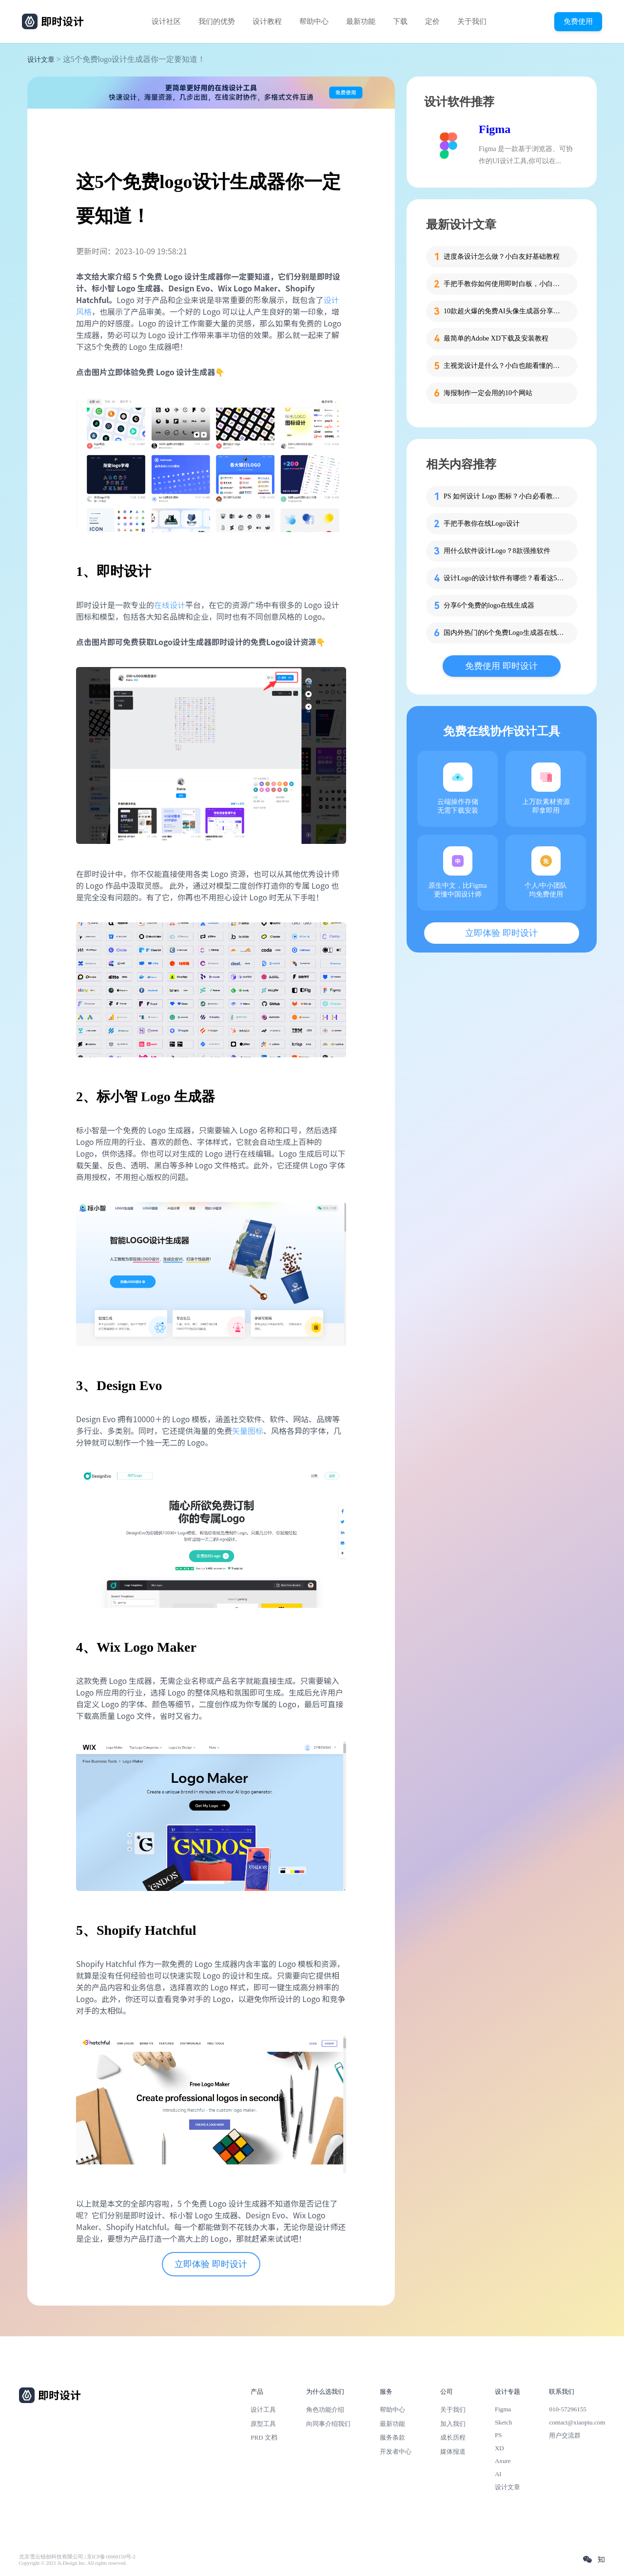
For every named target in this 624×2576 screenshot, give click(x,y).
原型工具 (263, 2423)
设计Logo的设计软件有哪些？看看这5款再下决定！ (505, 578)
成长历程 (453, 2437)
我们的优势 (216, 21)
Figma (494, 129)
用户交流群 (565, 2435)
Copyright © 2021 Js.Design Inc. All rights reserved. (73, 2563)
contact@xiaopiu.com (577, 2422)
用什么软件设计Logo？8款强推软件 (497, 550)
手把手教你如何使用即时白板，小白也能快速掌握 (505, 283)
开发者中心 (395, 2451)
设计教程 (267, 21)
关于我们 (472, 21)
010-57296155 (567, 2409)
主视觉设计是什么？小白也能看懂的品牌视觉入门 (505, 365)
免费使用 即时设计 (501, 666)
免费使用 (578, 21)
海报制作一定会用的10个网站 (488, 393)
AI (498, 2474)
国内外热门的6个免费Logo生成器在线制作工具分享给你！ (505, 632)
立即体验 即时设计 (211, 2264)
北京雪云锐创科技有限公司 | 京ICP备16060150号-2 (77, 2556)
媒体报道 (453, 2451)
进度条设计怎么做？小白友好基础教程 (502, 256)
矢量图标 (247, 1430)
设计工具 (263, 2409)
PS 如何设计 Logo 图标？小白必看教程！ (505, 496)
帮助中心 (314, 21)
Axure (503, 2460)
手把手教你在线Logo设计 (482, 523)
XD (499, 2448)
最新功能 (360, 21)
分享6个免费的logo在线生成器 (489, 605)
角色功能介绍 (325, 2409)
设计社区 (166, 21)
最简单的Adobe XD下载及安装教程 (496, 338)
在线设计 (169, 605)
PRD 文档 (264, 2437)
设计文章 (41, 59)
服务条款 (392, 2437)
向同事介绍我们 (328, 2423)
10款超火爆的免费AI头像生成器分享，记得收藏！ (505, 311)
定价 (432, 21)
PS (498, 2435)
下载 (400, 21)
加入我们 (453, 2423)
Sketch (503, 2422)
